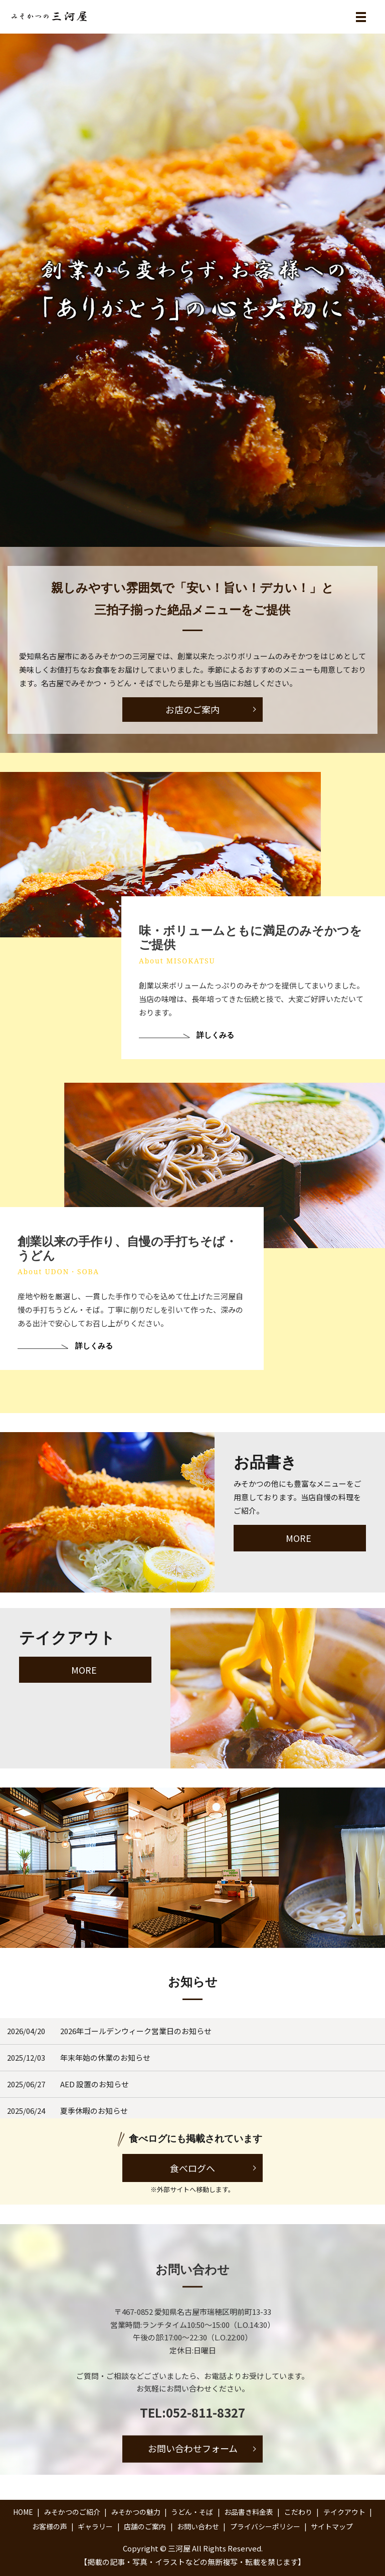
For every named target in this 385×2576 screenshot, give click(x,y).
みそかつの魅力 (135, 2512)
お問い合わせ (198, 2526)
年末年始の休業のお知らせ (105, 2057)
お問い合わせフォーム (193, 2448)
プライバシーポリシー (265, 2526)
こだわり (298, 2512)
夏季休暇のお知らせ (94, 2110)
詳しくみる (213, 1053)
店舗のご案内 (145, 2526)
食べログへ (192, 2167)
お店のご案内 (192, 709)
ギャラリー (95, 2526)
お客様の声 (49, 2526)
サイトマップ (332, 2526)
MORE (298, 1537)
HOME (23, 2512)
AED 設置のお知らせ (94, 2084)
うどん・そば (192, 2512)
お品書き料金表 (248, 2512)
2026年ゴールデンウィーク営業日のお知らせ (136, 2031)
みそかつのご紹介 (72, 2512)
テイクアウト (344, 2512)
